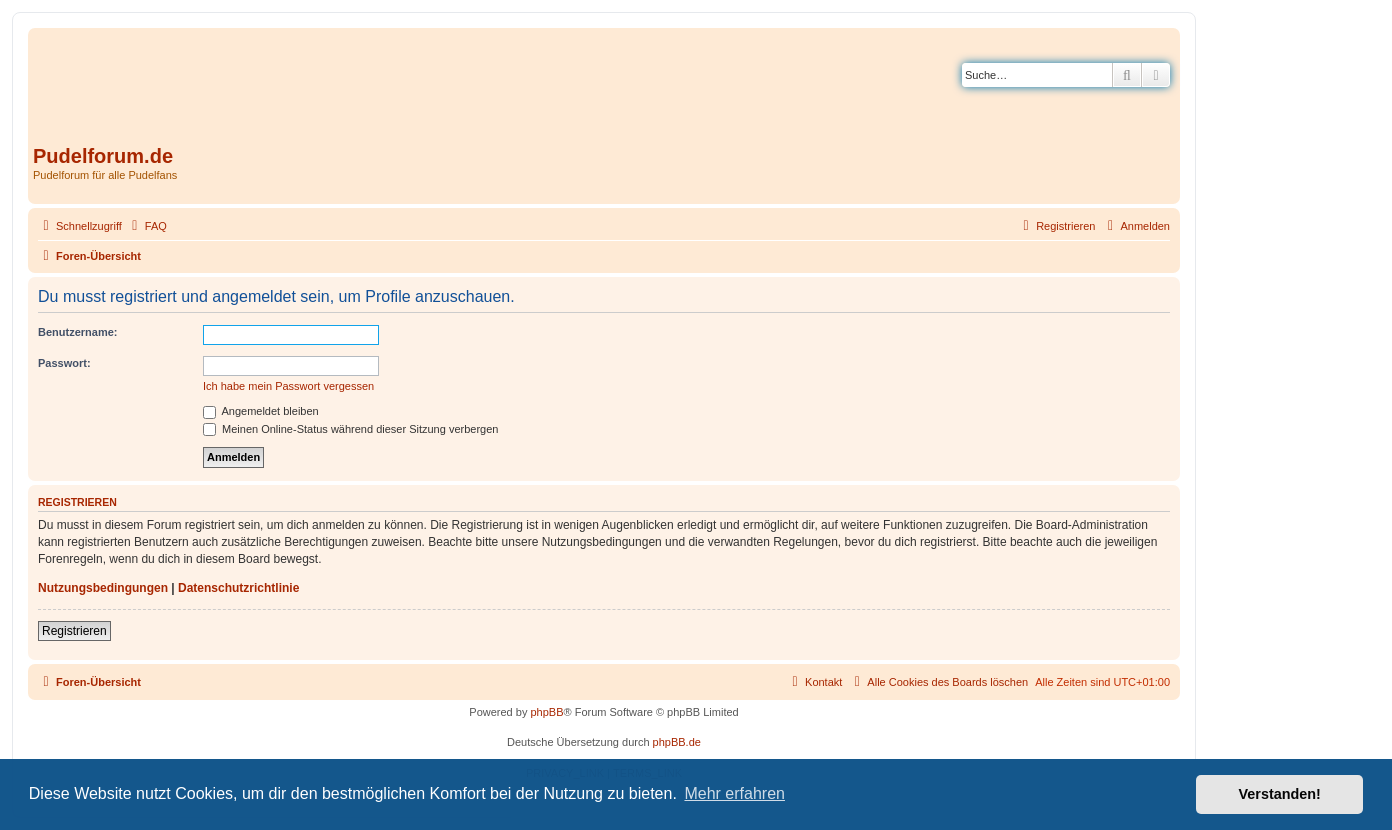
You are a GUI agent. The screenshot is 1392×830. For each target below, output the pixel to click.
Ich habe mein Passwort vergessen (288, 386)
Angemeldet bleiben (261, 411)
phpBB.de (677, 742)
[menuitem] (147, 226)
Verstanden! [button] (1280, 794)
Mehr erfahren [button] (734, 793)
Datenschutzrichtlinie (238, 588)
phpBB (546, 712)
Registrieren (74, 631)
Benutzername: (77, 332)
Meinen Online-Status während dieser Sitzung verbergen (350, 429)
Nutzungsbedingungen (103, 588)
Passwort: (64, 363)
